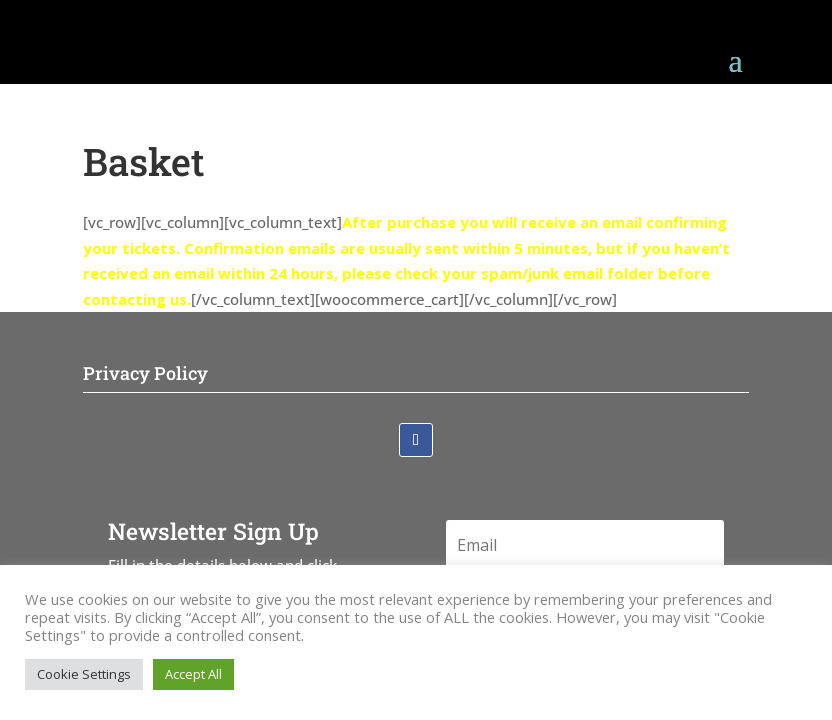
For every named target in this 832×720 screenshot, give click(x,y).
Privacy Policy (145, 373)
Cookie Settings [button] (84, 674)
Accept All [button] (193, 674)
